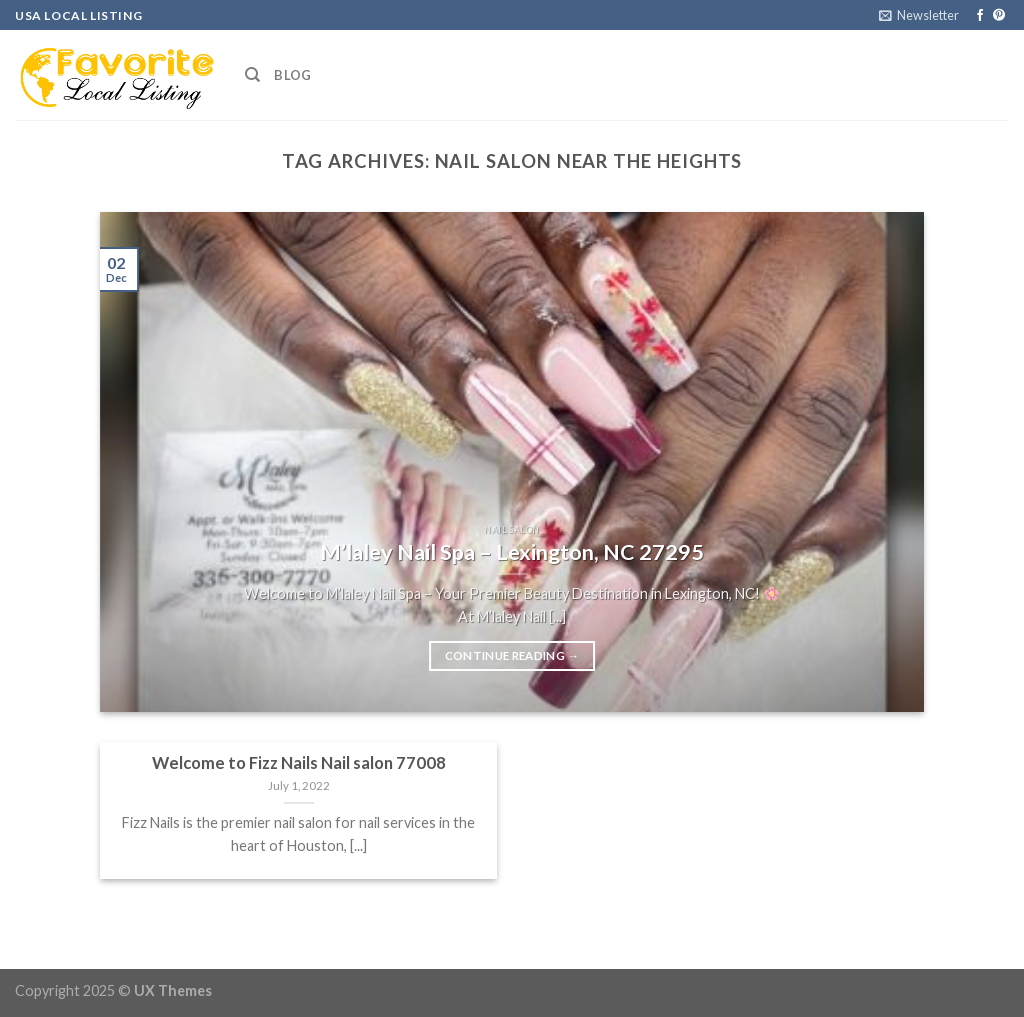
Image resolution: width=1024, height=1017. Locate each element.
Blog (292, 75)
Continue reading (512, 656)
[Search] (252, 75)
